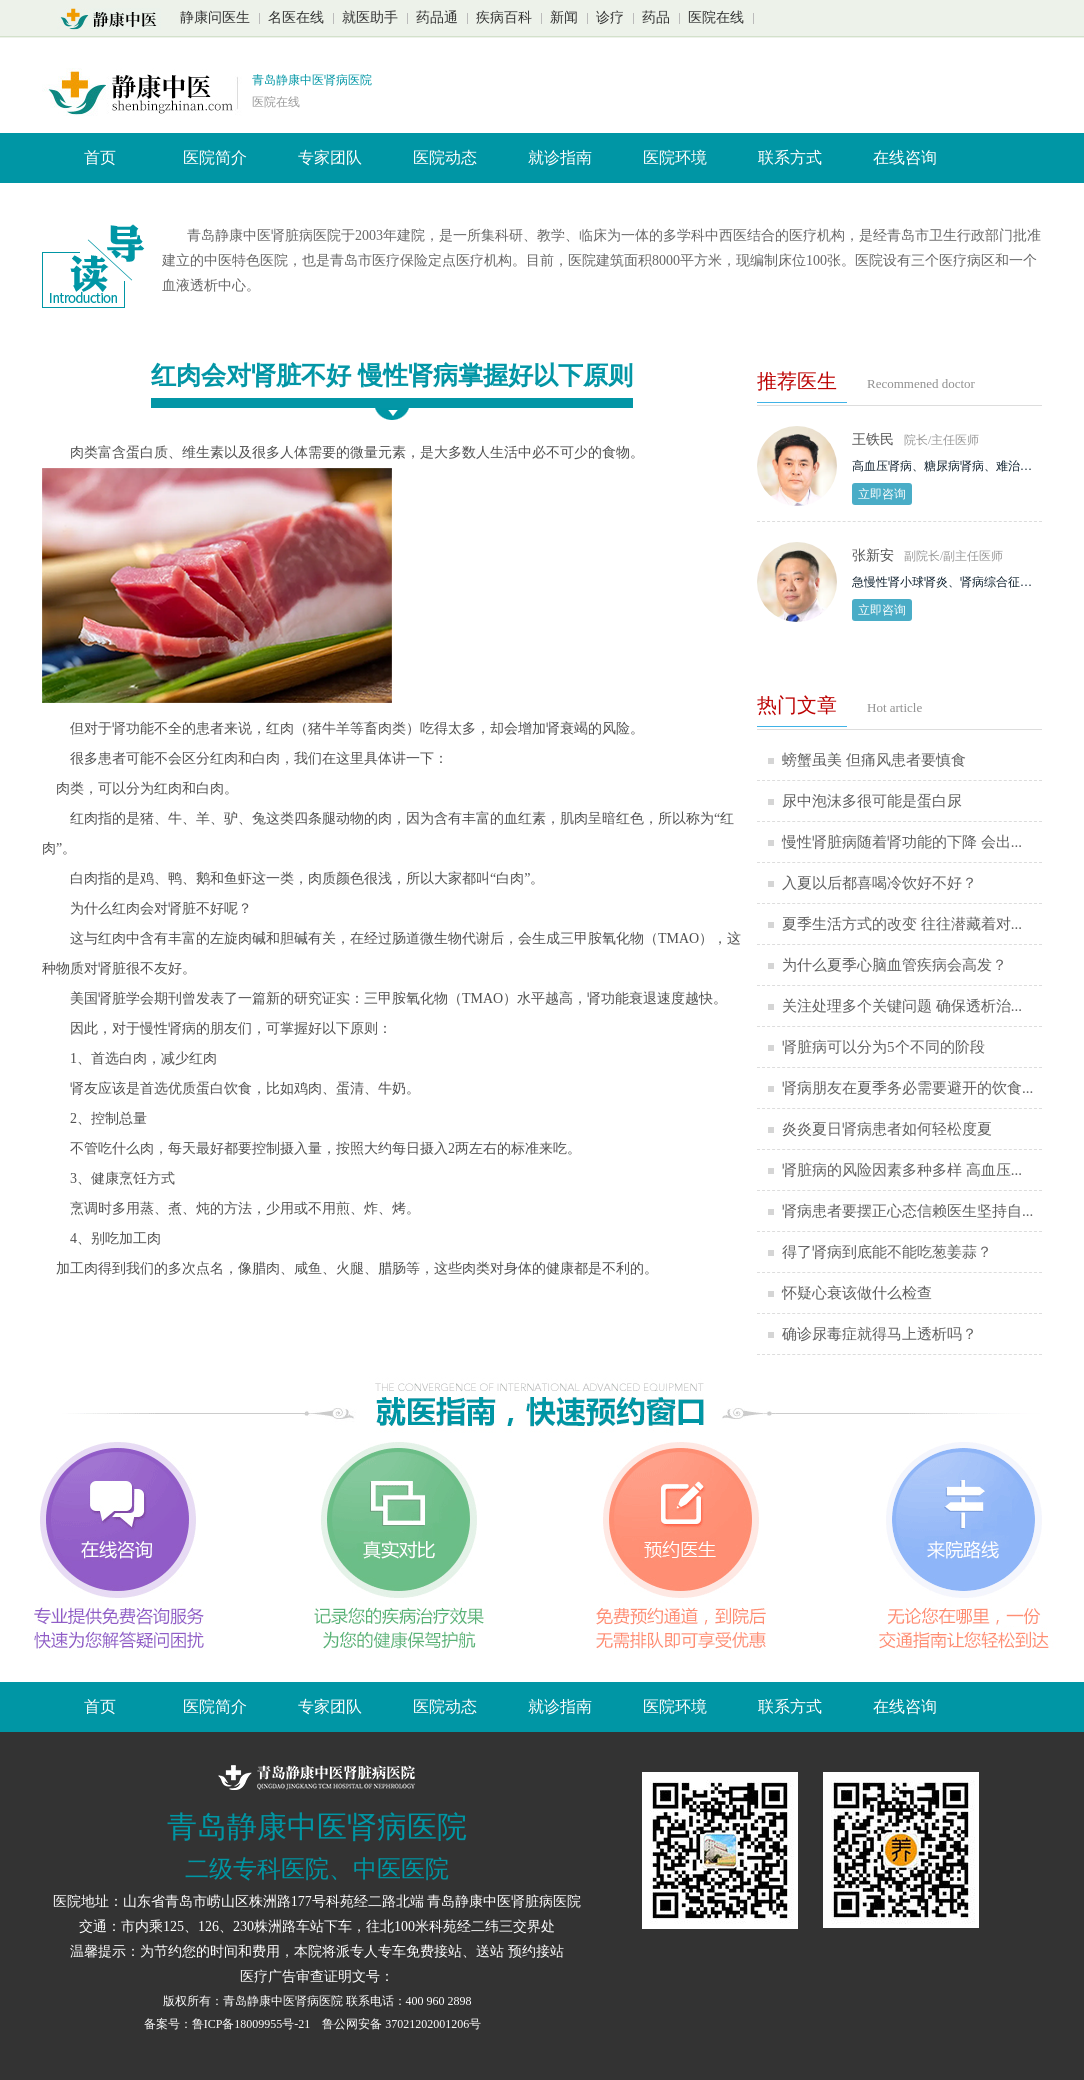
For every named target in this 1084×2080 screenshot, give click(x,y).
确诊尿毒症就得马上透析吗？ (879, 1334)
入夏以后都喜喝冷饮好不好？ (879, 883)
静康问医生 (215, 17)
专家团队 (330, 157)
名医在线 (296, 17)
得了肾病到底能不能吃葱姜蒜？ (887, 1252)
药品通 (437, 17)
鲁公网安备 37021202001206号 (401, 2024)
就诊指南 (560, 157)
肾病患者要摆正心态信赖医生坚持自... (907, 1211)
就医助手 (370, 17)
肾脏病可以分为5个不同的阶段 (883, 1047)
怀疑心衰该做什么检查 (857, 1293)
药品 (656, 17)
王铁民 (873, 439)
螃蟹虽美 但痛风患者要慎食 (874, 760)
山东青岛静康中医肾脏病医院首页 (114, 19)
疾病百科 (504, 17)
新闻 (564, 17)
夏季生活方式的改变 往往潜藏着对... (902, 924)
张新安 (873, 555)
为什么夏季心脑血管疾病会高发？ (894, 965)
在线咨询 (905, 157)
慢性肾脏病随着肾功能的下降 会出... (902, 842)
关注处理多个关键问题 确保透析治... (902, 1006)
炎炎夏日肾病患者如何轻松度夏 (887, 1129)
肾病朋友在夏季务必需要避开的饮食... (907, 1088)
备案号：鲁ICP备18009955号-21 (229, 2024)
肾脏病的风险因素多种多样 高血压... (902, 1170)
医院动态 (445, 157)
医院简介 (215, 157)
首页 (100, 157)
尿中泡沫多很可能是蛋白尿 (872, 801)
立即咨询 (882, 494)
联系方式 (790, 157)
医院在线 (716, 17)
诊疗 (610, 17)
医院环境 (675, 157)
